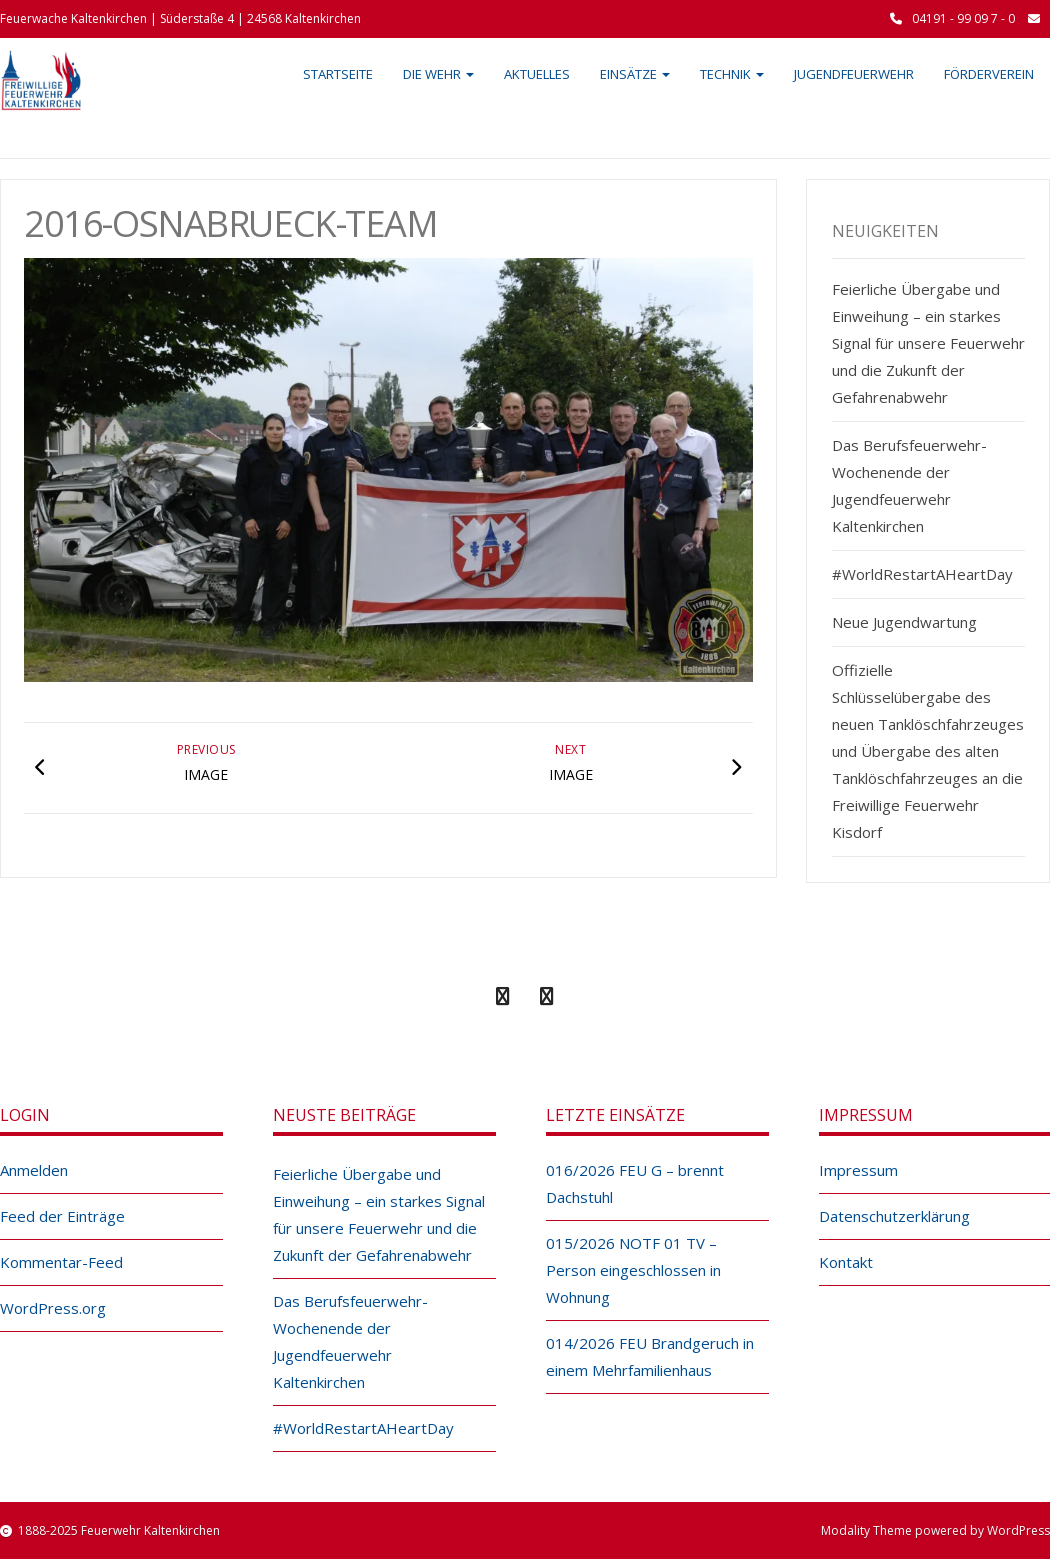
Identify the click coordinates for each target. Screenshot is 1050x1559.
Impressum (858, 1170)
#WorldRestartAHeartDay (922, 574)
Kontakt (846, 1262)
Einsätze (635, 74)
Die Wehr (438, 74)
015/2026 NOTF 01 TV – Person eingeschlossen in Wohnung (633, 1270)
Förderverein (989, 74)
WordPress (1018, 1530)
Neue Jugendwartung (904, 622)
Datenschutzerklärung (894, 1216)
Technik (732, 74)
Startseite (338, 74)
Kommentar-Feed (61, 1262)
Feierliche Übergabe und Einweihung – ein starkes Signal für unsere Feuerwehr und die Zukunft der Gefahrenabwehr (928, 343)
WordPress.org (53, 1308)
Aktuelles (537, 74)
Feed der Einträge (62, 1216)
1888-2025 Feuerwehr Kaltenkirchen (119, 1530)
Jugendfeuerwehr (854, 74)
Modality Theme (866, 1530)
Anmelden (34, 1170)
